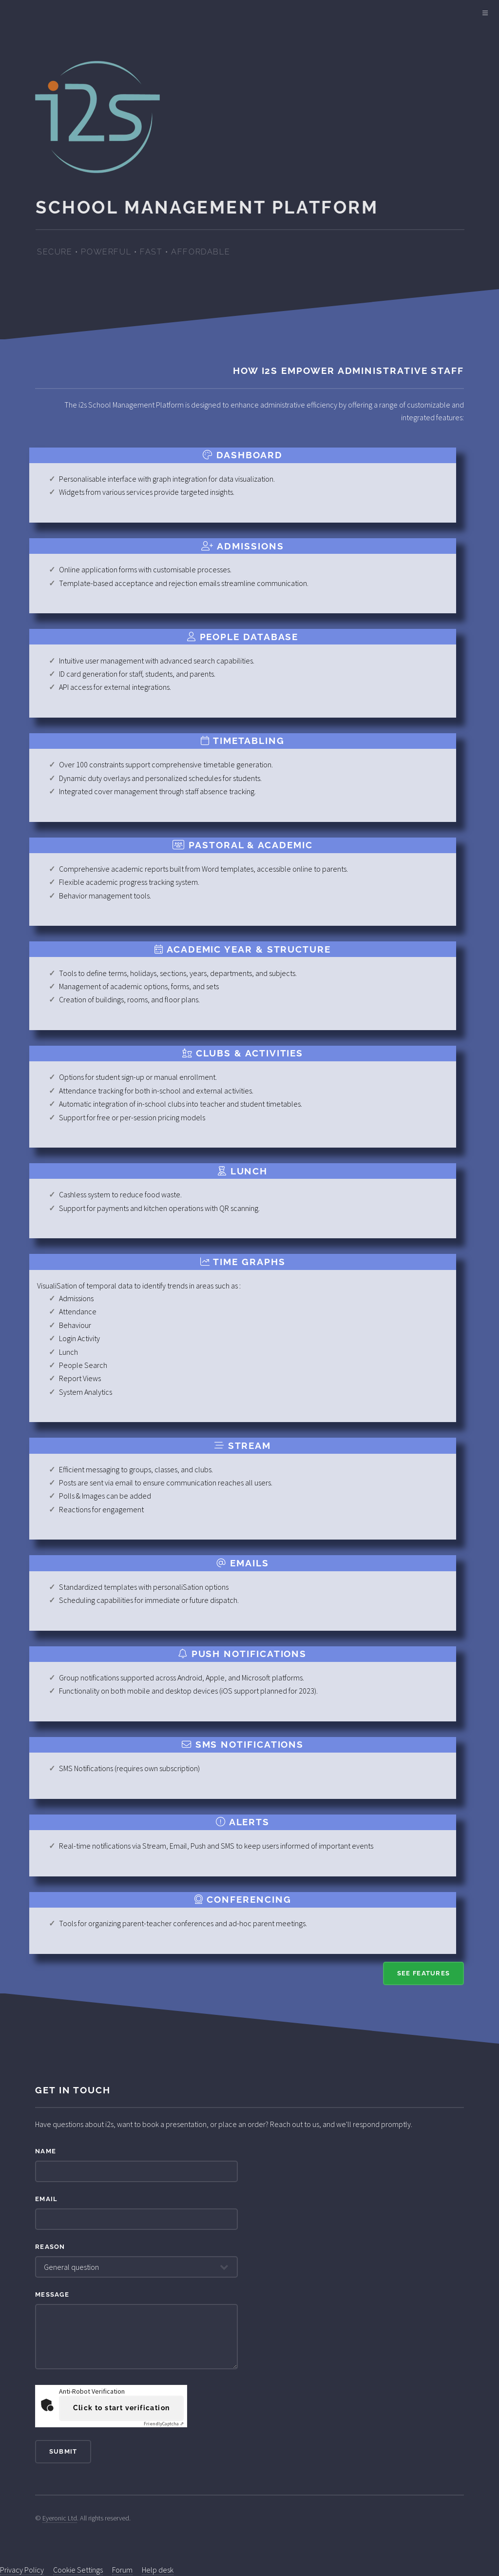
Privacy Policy (22, 2570)
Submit (63, 2451)
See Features (423, 1973)
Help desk (157, 2570)
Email (46, 2199)
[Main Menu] (485, 13)
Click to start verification (121, 2408)
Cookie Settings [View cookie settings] (78, 2570)
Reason (50, 2246)
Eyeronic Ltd (59, 2518)
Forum (122, 2570)
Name (45, 2151)
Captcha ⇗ (164, 2423)
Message (52, 2294)
